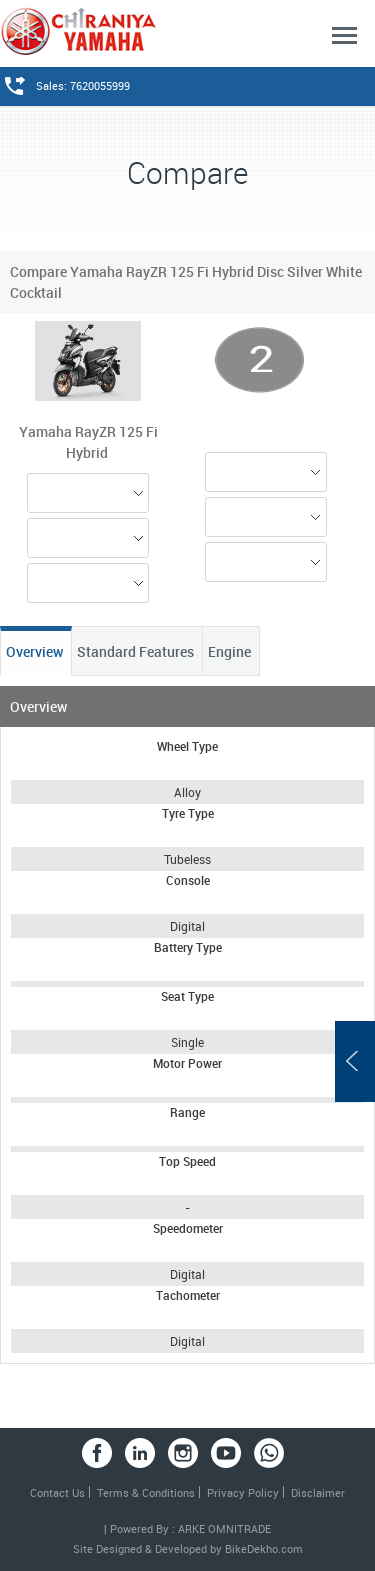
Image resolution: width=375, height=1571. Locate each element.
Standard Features (137, 651)
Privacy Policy (243, 1492)
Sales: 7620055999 (83, 85)
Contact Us (57, 1492)
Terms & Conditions (146, 1492)
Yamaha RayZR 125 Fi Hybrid (88, 442)
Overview (36, 651)
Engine (231, 651)
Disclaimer (318, 1492)
